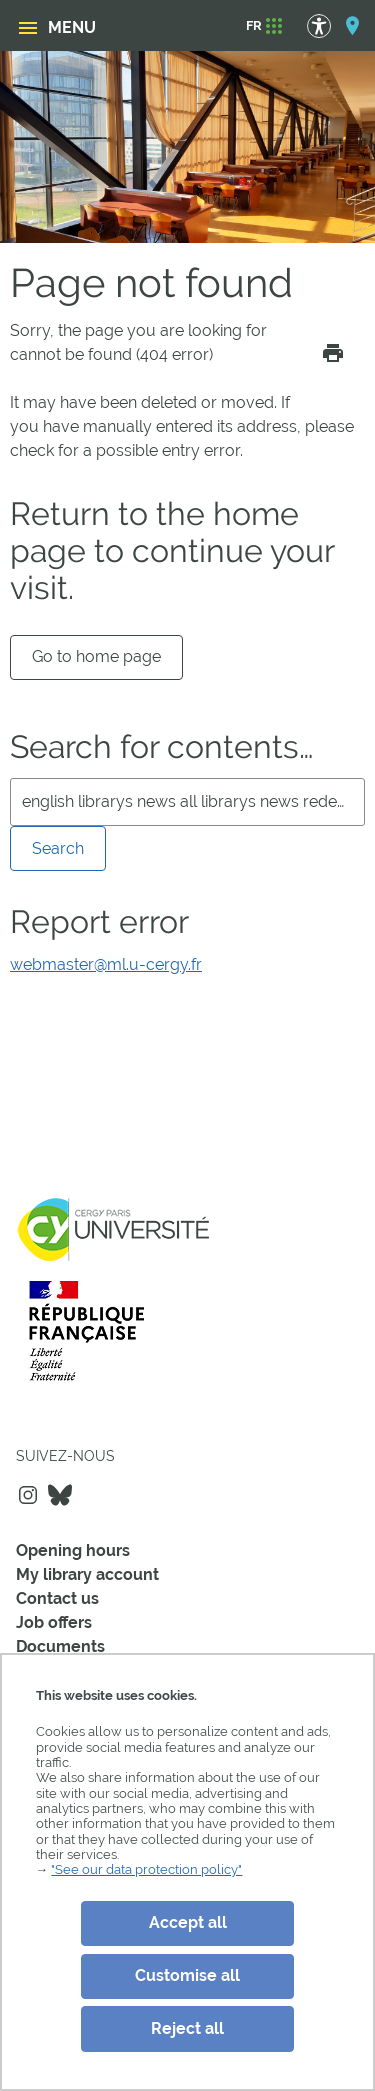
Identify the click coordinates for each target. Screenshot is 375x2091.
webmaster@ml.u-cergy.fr (106, 964)
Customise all (187, 1975)
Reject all (187, 2028)
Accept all (188, 1922)
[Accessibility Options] (328, 25)
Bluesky (60, 1495)
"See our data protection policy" (146, 1869)
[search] (187, 802)
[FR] (254, 26)
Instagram (28, 1495)
